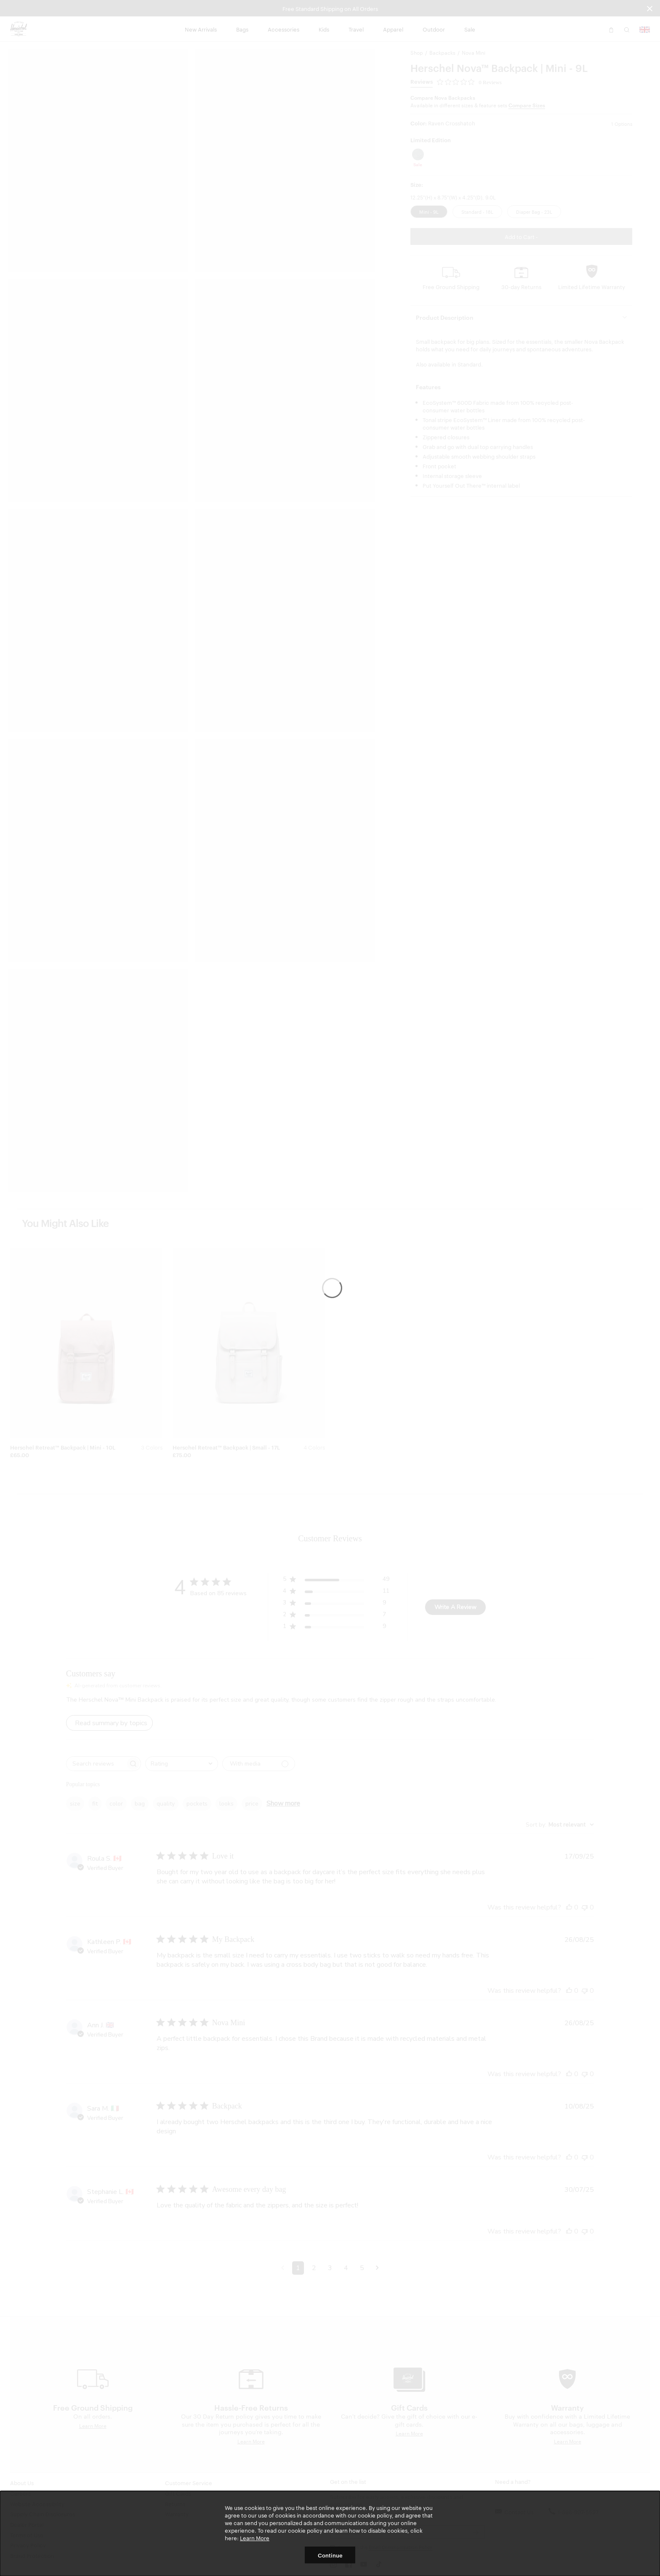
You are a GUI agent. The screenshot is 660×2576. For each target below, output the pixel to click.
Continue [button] (330, 2555)
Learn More (254, 2537)
